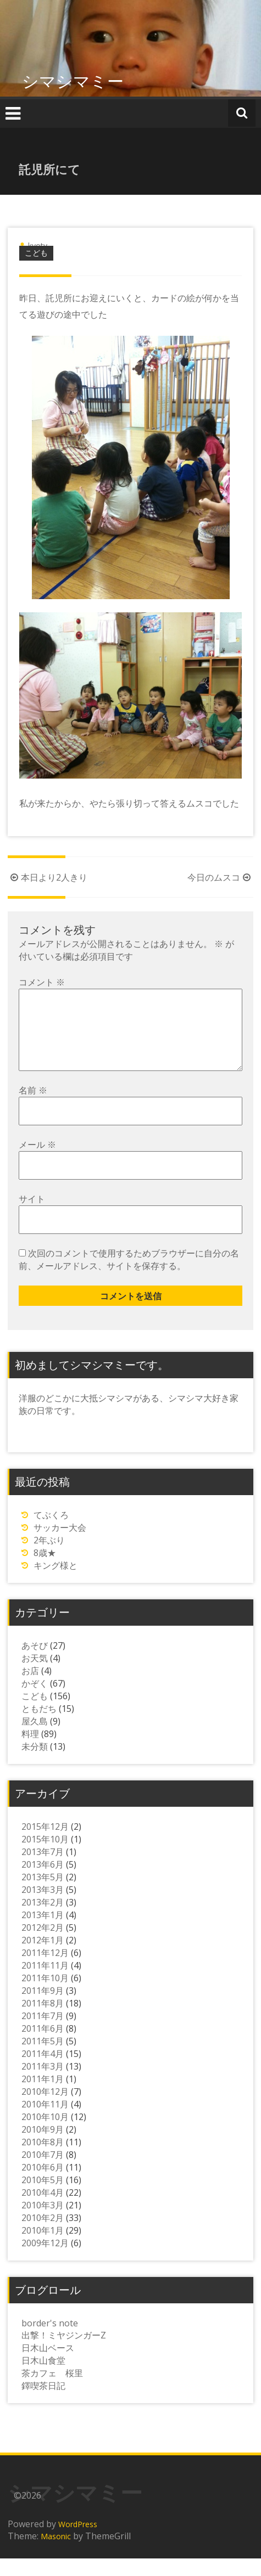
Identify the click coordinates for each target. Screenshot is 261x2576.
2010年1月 (42, 2248)
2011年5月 (42, 2059)
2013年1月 (42, 1932)
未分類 (34, 1764)
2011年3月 (42, 2084)
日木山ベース (47, 2365)
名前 (33, 1108)
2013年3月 (42, 1907)
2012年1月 (42, 1958)
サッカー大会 (60, 1545)
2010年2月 (42, 2235)
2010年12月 (45, 2109)
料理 (30, 1751)
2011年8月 (42, 2021)
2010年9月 (42, 2147)
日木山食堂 (43, 2378)
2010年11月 (45, 2122)
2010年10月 (45, 2134)
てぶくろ (51, 1532)
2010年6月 (42, 2185)
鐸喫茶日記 (43, 2403)
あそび (34, 1663)
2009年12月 (45, 2260)
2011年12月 (45, 1970)
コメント (42, 982)
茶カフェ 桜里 (52, 2391)
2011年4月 (42, 2071)
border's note (49, 2341)
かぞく (34, 1701)
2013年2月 (42, 1920)
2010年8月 (42, 2160)
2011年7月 (42, 2033)
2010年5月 (42, 2197)
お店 (30, 1688)
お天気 (34, 1676)
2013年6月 (42, 1882)
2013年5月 (42, 1895)
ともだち (39, 1726)
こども (36, 252)
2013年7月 (42, 1869)
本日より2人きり (47, 877)
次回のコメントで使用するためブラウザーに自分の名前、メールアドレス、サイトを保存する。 (129, 1277)
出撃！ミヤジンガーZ (63, 2353)
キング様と (55, 1583)
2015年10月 (45, 1857)
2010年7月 (42, 2172)
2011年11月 (45, 1983)
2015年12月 (45, 1844)
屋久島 (34, 1739)
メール (37, 1162)
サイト (32, 1216)
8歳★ (45, 1570)
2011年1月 (42, 2096)
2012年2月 (42, 1945)
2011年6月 (42, 2046)
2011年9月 (42, 2008)
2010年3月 (42, 2223)
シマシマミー (73, 81)
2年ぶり (49, 1558)
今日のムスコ (220, 877)
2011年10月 (45, 1995)
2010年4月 (42, 2210)
